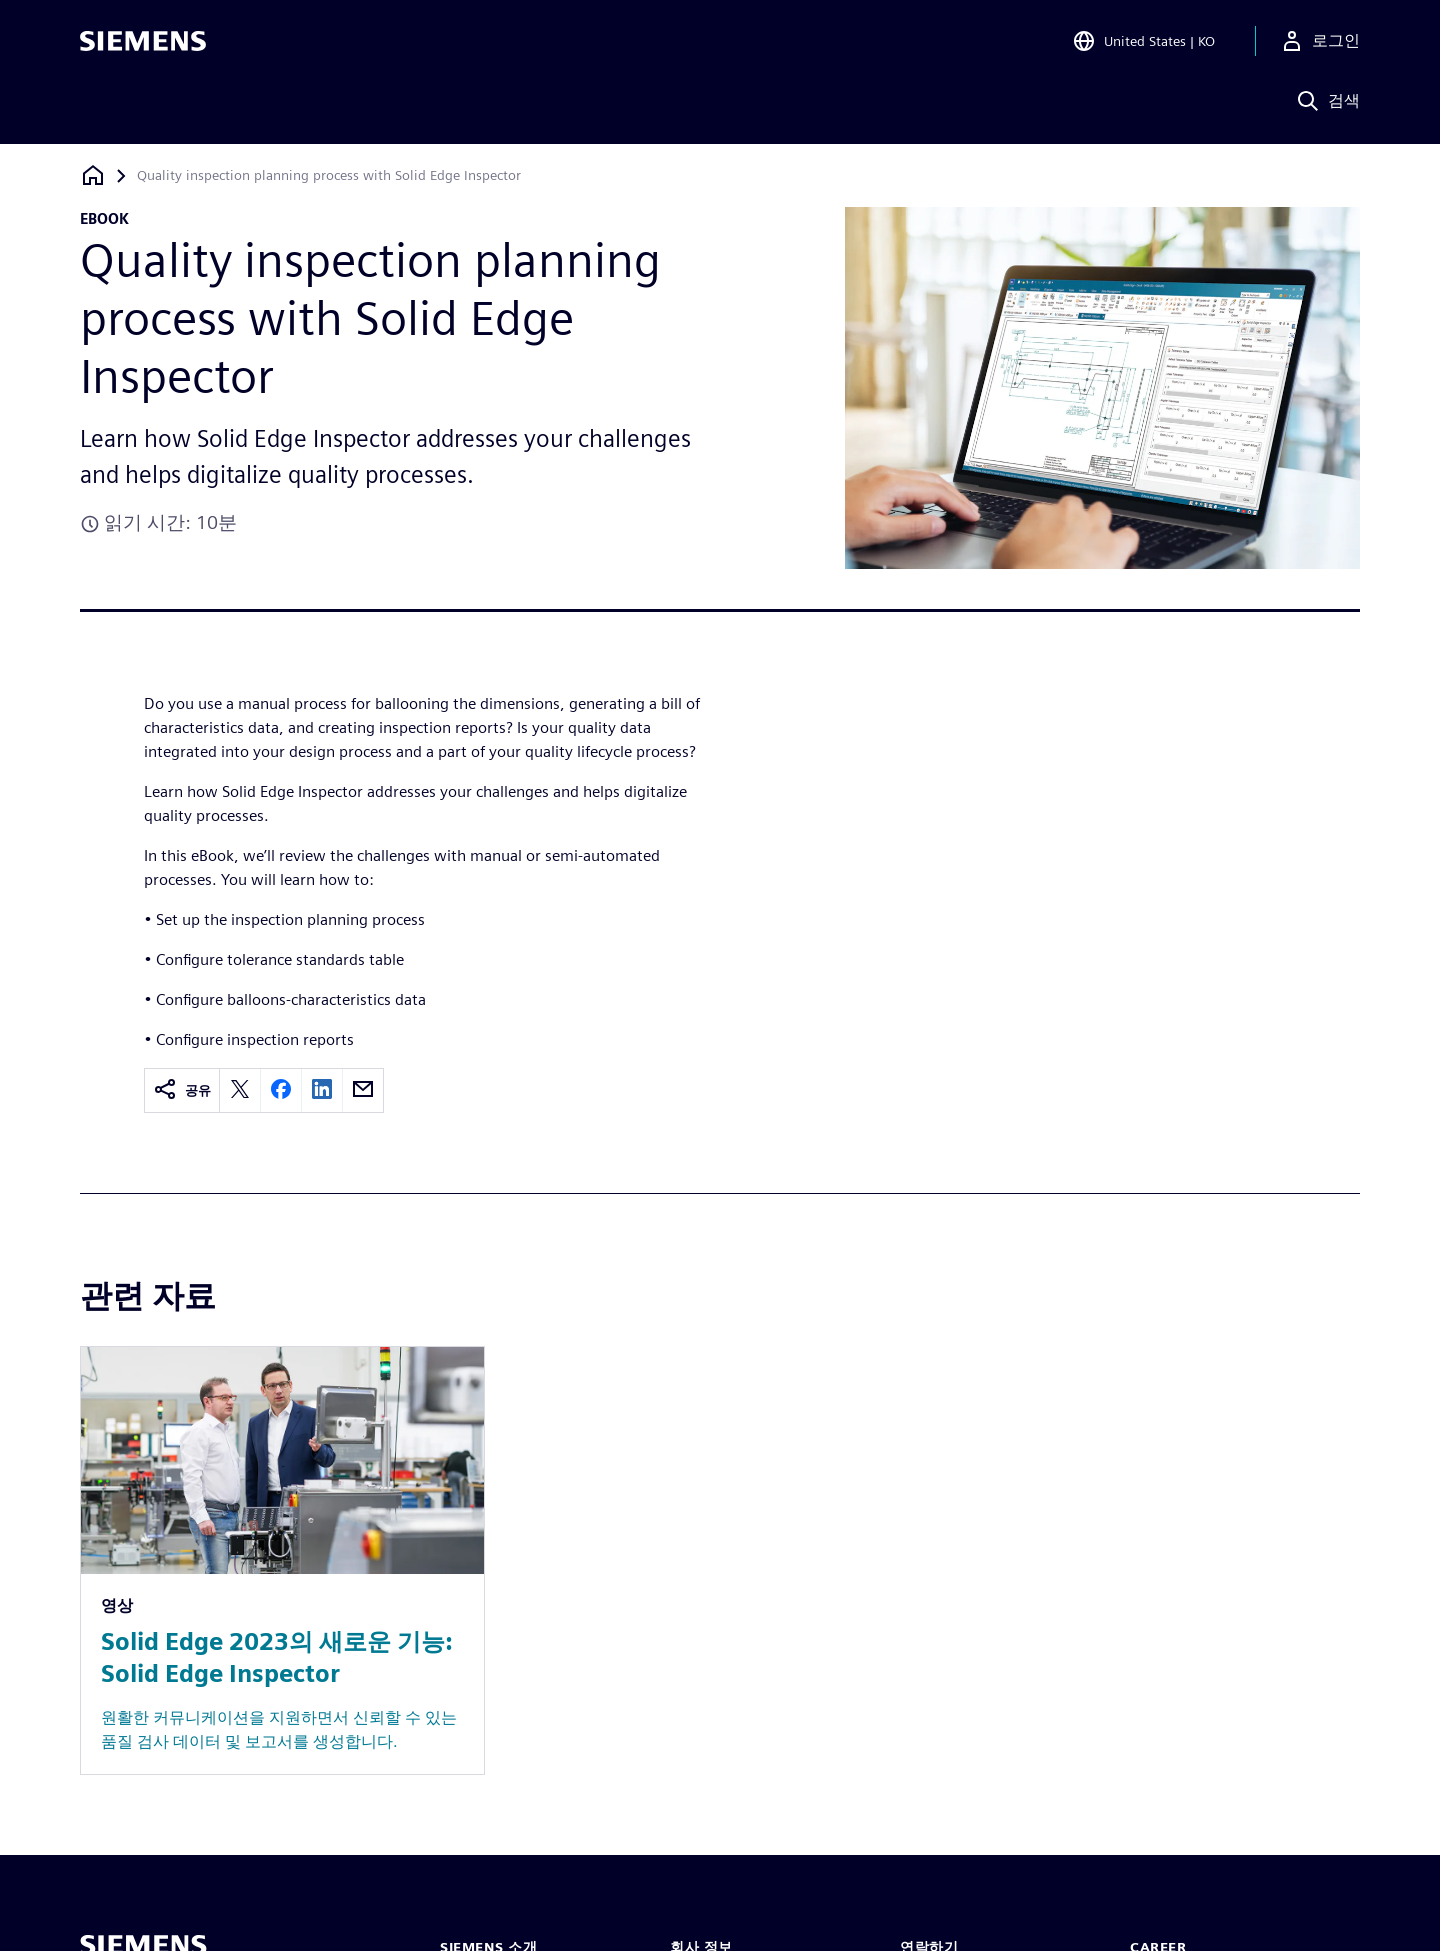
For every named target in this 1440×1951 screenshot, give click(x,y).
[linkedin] (322, 1090)
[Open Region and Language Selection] (1143, 44)
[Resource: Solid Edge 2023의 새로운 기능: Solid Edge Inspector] (282, 1560)
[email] (363, 1090)
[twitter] (240, 1090)
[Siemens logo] (143, 44)
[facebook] (281, 1090)
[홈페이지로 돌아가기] (93, 175)
